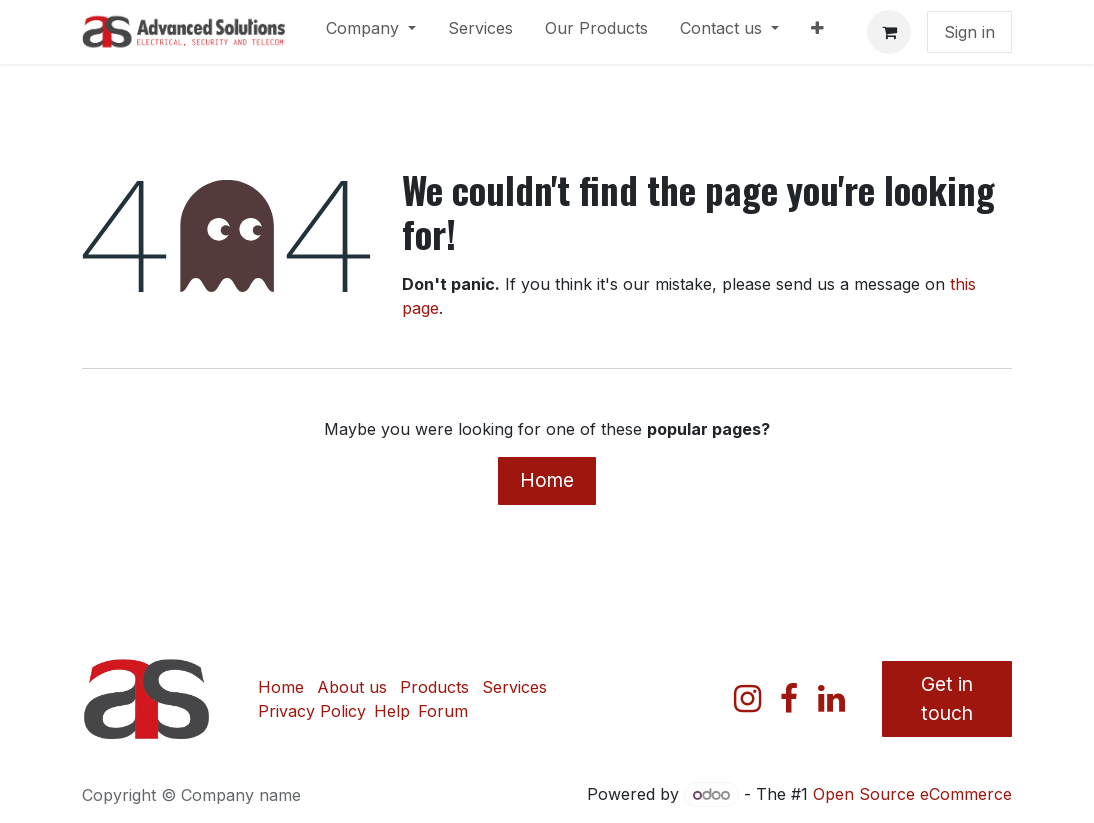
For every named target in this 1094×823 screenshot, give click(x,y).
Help (392, 711)
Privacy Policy (312, 711)
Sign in (969, 32)
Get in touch (947, 698)
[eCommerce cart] (889, 32)
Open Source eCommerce (912, 794)
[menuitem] (371, 32)
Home (547, 480)
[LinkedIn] (831, 699)
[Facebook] (789, 699)
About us (352, 687)
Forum (443, 711)
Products (434, 687)
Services (514, 687)
